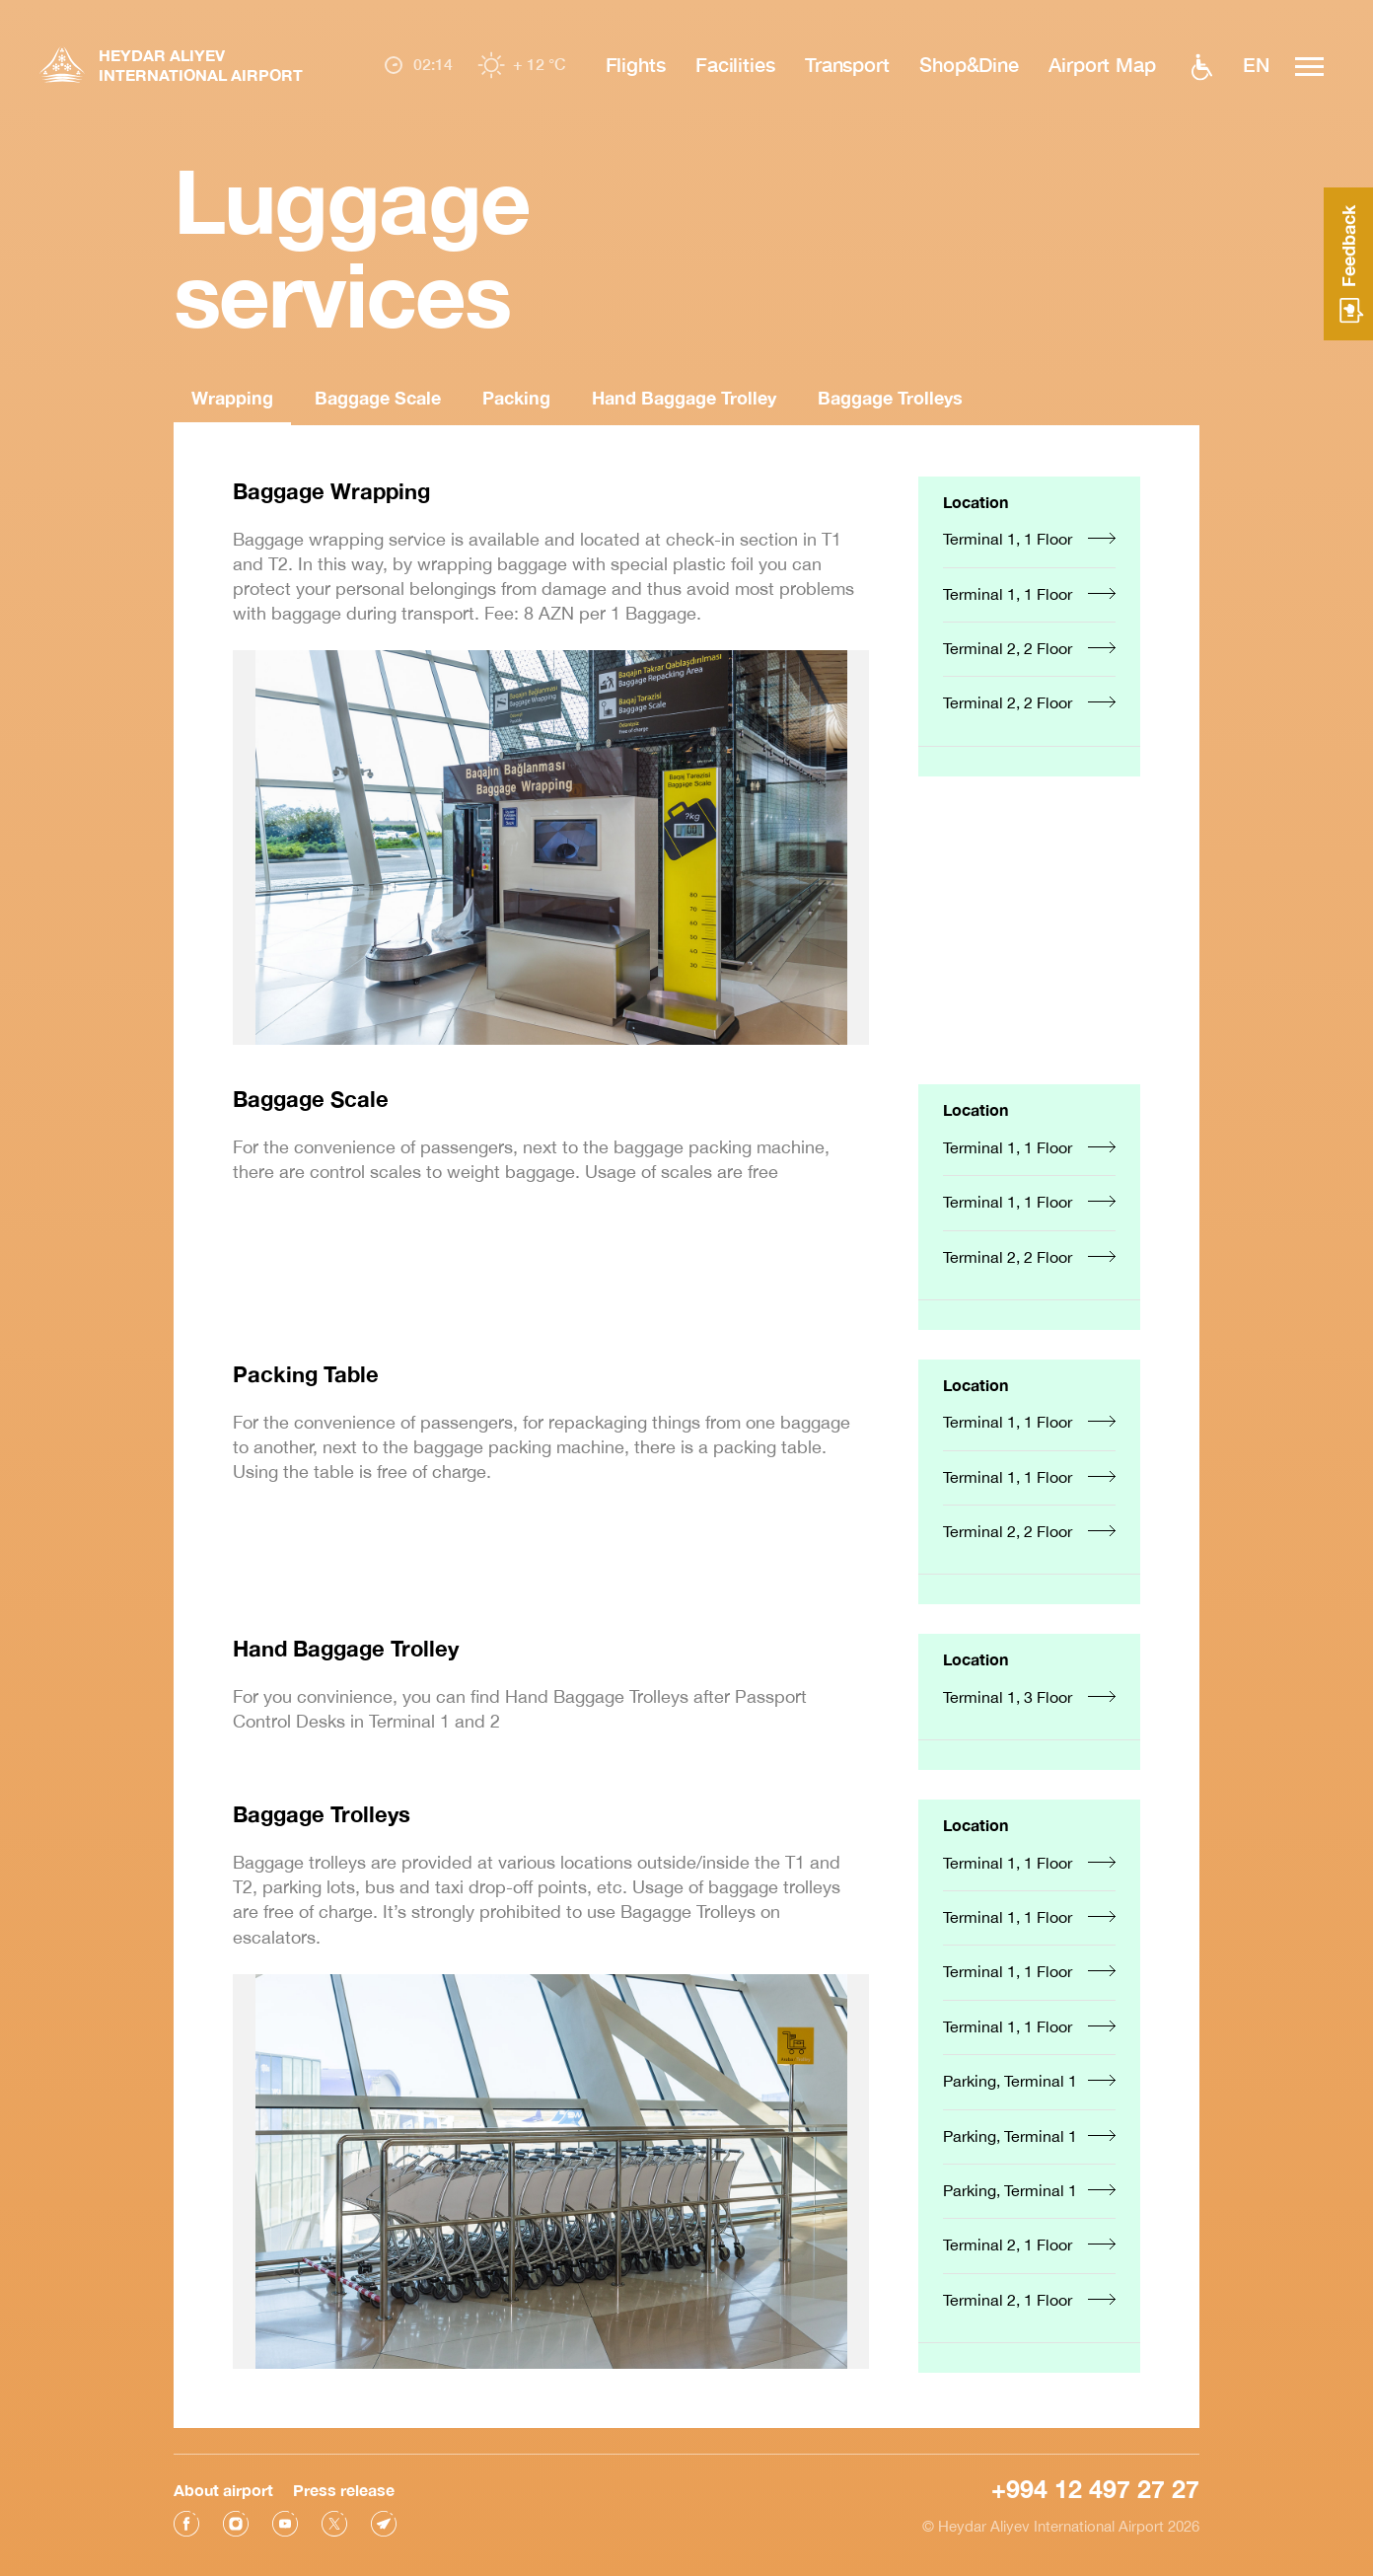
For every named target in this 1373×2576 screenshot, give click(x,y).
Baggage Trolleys (890, 397)
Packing (516, 397)
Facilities (735, 64)
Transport (847, 64)
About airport (223, 2483)
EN (1256, 64)
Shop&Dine (969, 64)
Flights (636, 64)
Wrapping (232, 397)
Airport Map (1102, 64)
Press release (344, 2483)
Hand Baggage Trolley (684, 397)
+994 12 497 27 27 (1095, 2482)
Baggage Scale (378, 397)
